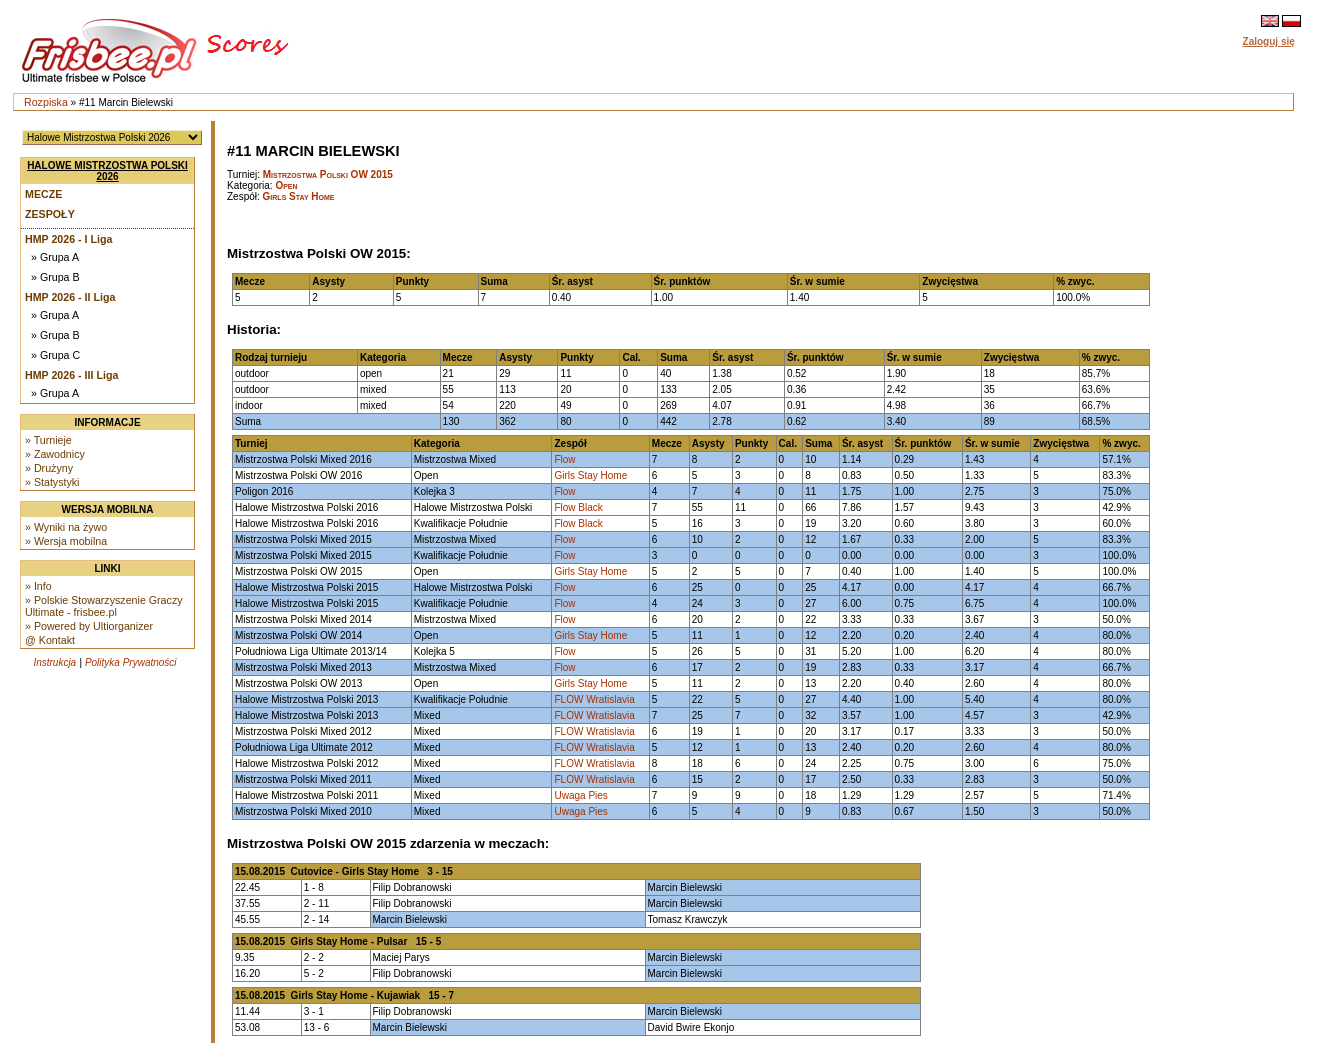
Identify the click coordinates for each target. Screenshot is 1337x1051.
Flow (564, 459)
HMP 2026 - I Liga (68, 239)
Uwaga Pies (580, 795)
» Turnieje (48, 440)
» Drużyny (49, 468)
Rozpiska (46, 102)
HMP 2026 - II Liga (70, 297)
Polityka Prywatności (131, 662)
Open (286, 185)
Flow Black (578, 507)
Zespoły (50, 214)
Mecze (43, 194)
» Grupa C (55, 355)
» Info (38, 586)
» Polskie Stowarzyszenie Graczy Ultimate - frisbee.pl (104, 606)
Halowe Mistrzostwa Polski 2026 (107, 171)
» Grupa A (55, 257)
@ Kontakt (50, 640)
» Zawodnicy (55, 454)
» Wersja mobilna (66, 541)
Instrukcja (54, 662)
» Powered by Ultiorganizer (89, 626)
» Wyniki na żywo (66, 527)
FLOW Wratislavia (594, 699)
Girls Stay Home (299, 196)
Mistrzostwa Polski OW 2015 (328, 174)
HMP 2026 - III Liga (71, 375)
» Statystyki (52, 482)
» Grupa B (55, 277)
